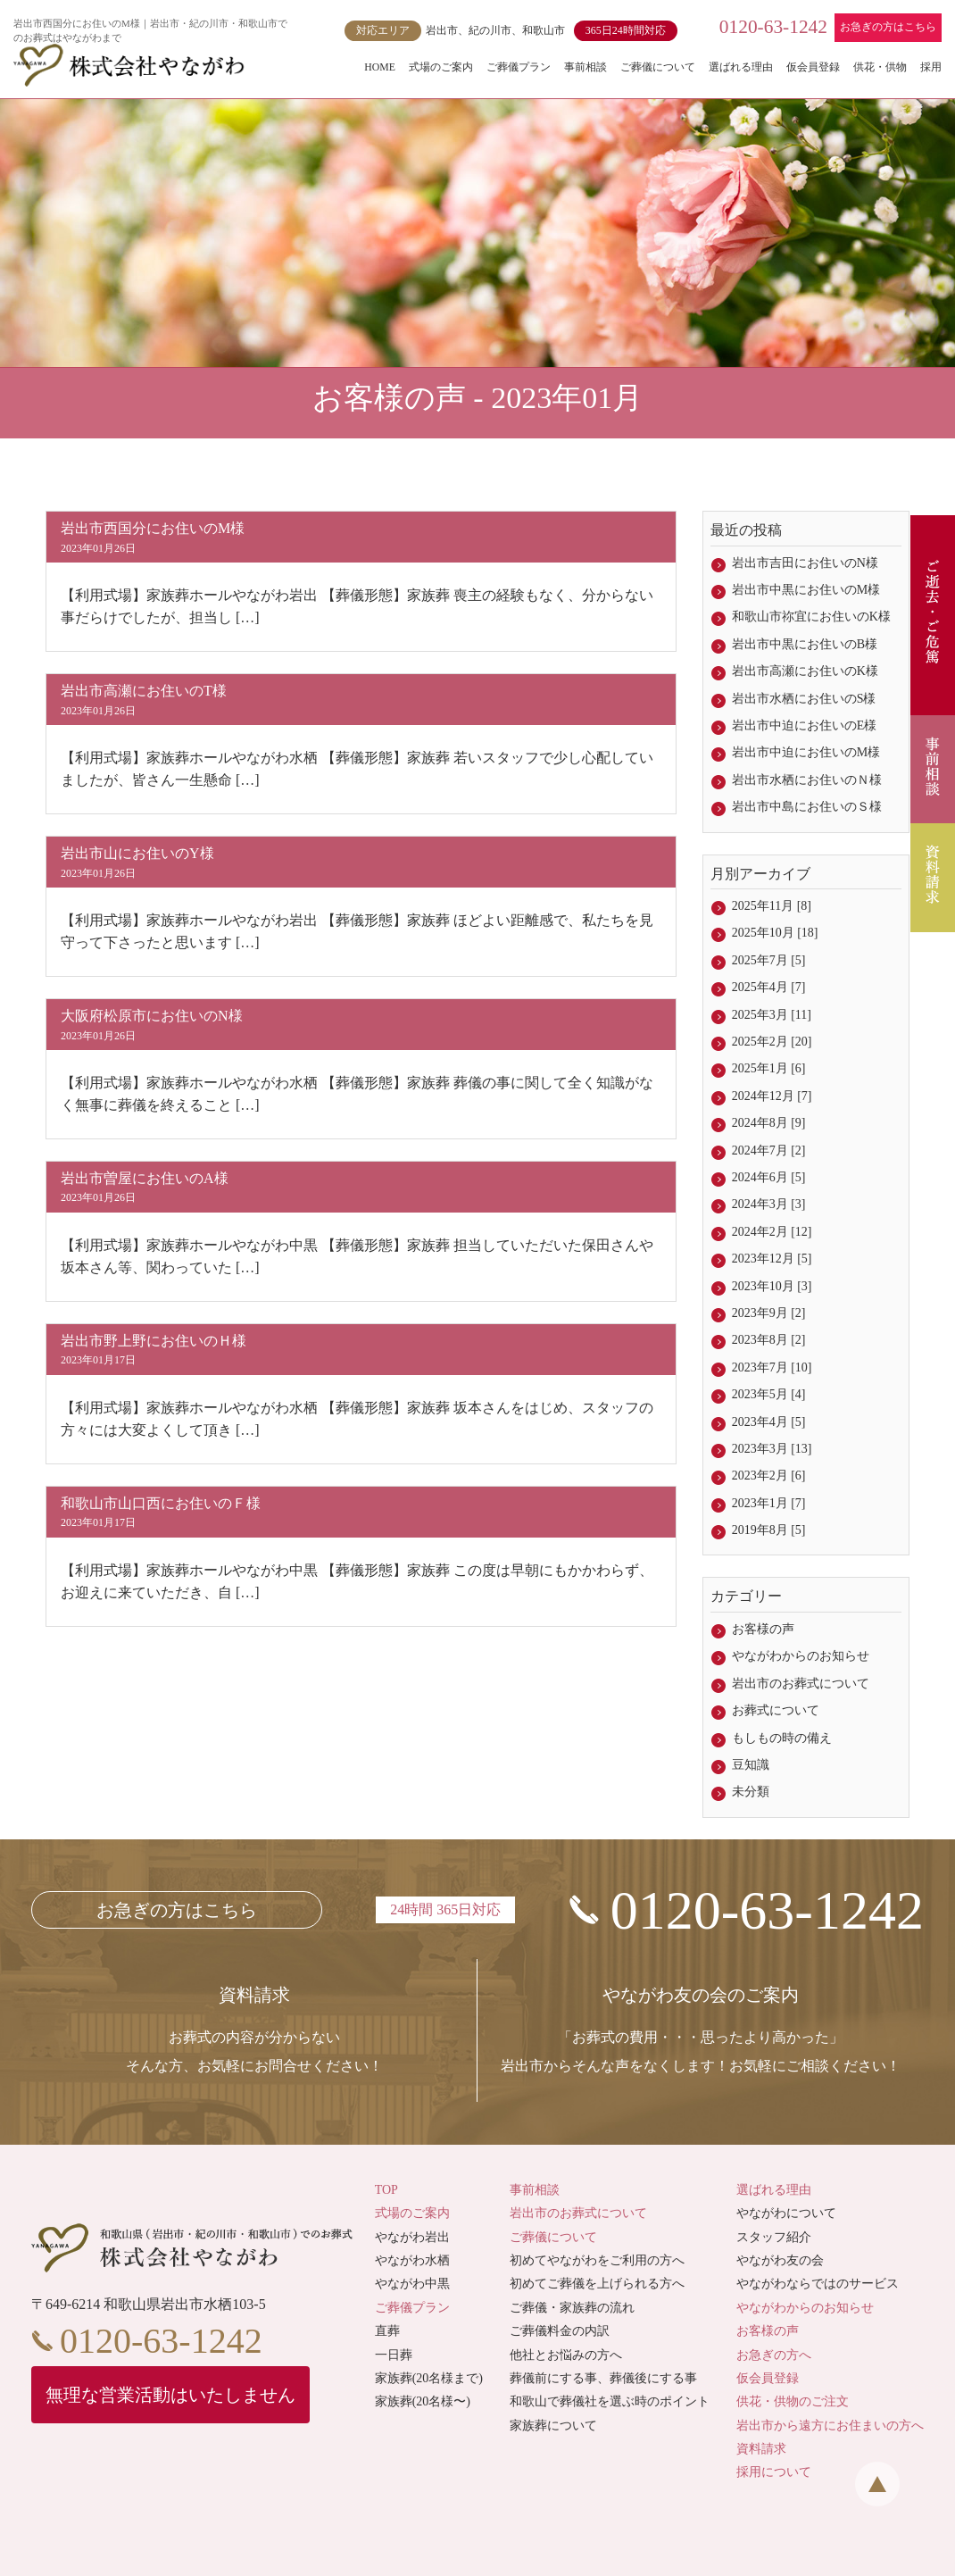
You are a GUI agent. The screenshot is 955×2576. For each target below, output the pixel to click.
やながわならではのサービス (817, 2283)
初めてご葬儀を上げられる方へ (597, 2283)
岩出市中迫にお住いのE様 (804, 725)
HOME (379, 67)
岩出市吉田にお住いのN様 (805, 563)
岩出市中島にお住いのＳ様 (807, 806)
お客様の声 (763, 1629)
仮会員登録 (813, 67)
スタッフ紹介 (773, 2237)
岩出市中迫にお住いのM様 (806, 752)
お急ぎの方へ (773, 2355)
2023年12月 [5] (772, 1258)
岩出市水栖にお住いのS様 (804, 698)
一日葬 (393, 2355)
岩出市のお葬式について (800, 1683)
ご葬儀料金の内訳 (560, 2331)
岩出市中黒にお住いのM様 (806, 589)
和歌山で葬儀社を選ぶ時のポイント (610, 2401)
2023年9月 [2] (769, 1313)
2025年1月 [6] (769, 1068)
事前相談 (585, 67)
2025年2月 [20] (772, 1041)
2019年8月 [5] (769, 1530)
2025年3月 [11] (771, 1014)
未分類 (750, 1791)
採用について (773, 2472)
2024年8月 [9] (769, 1123)
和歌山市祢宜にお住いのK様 (811, 616)
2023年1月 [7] (769, 1503)
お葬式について (775, 1710)
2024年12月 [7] (772, 1096)
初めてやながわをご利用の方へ (597, 2260)
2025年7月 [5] (769, 960)
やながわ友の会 (780, 2260)
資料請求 (761, 2448)
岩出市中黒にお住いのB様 (804, 644)
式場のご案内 (441, 67)
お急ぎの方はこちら (888, 27)
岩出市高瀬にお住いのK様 (805, 671)
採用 (931, 67)
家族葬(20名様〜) (422, 2401)
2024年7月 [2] (769, 1150)
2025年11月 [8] (771, 906)
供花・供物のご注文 (792, 2401)
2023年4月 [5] (769, 1422)
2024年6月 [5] (769, 1177)
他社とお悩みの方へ (566, 2355)
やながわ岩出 (412, 2237)
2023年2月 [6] (769, 1475)
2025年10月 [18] (775, 932)
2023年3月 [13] (772, 1448)
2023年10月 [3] (772, 1286)
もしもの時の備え (782, 1738)
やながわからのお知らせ (800, 1656)
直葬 (387, 2331)
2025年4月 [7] (769, 987)
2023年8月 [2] (769, 1339)
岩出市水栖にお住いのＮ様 (807, 780)
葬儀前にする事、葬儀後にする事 (603, 2378)
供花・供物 (880, 67)
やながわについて (786, 2213)
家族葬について (553, 2425)
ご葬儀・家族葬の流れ (572, 2307)
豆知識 (750, 1765)
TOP (386, 2190)
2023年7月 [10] (772, 1367)
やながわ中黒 (412, 2283)
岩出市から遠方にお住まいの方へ (830, 2425)
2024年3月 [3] (769, 1204)
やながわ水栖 (412, 2260)
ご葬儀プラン (518, 67)
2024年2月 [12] (772, 1231)
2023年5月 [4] (769, 1394)
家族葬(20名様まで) (429, 2378)
